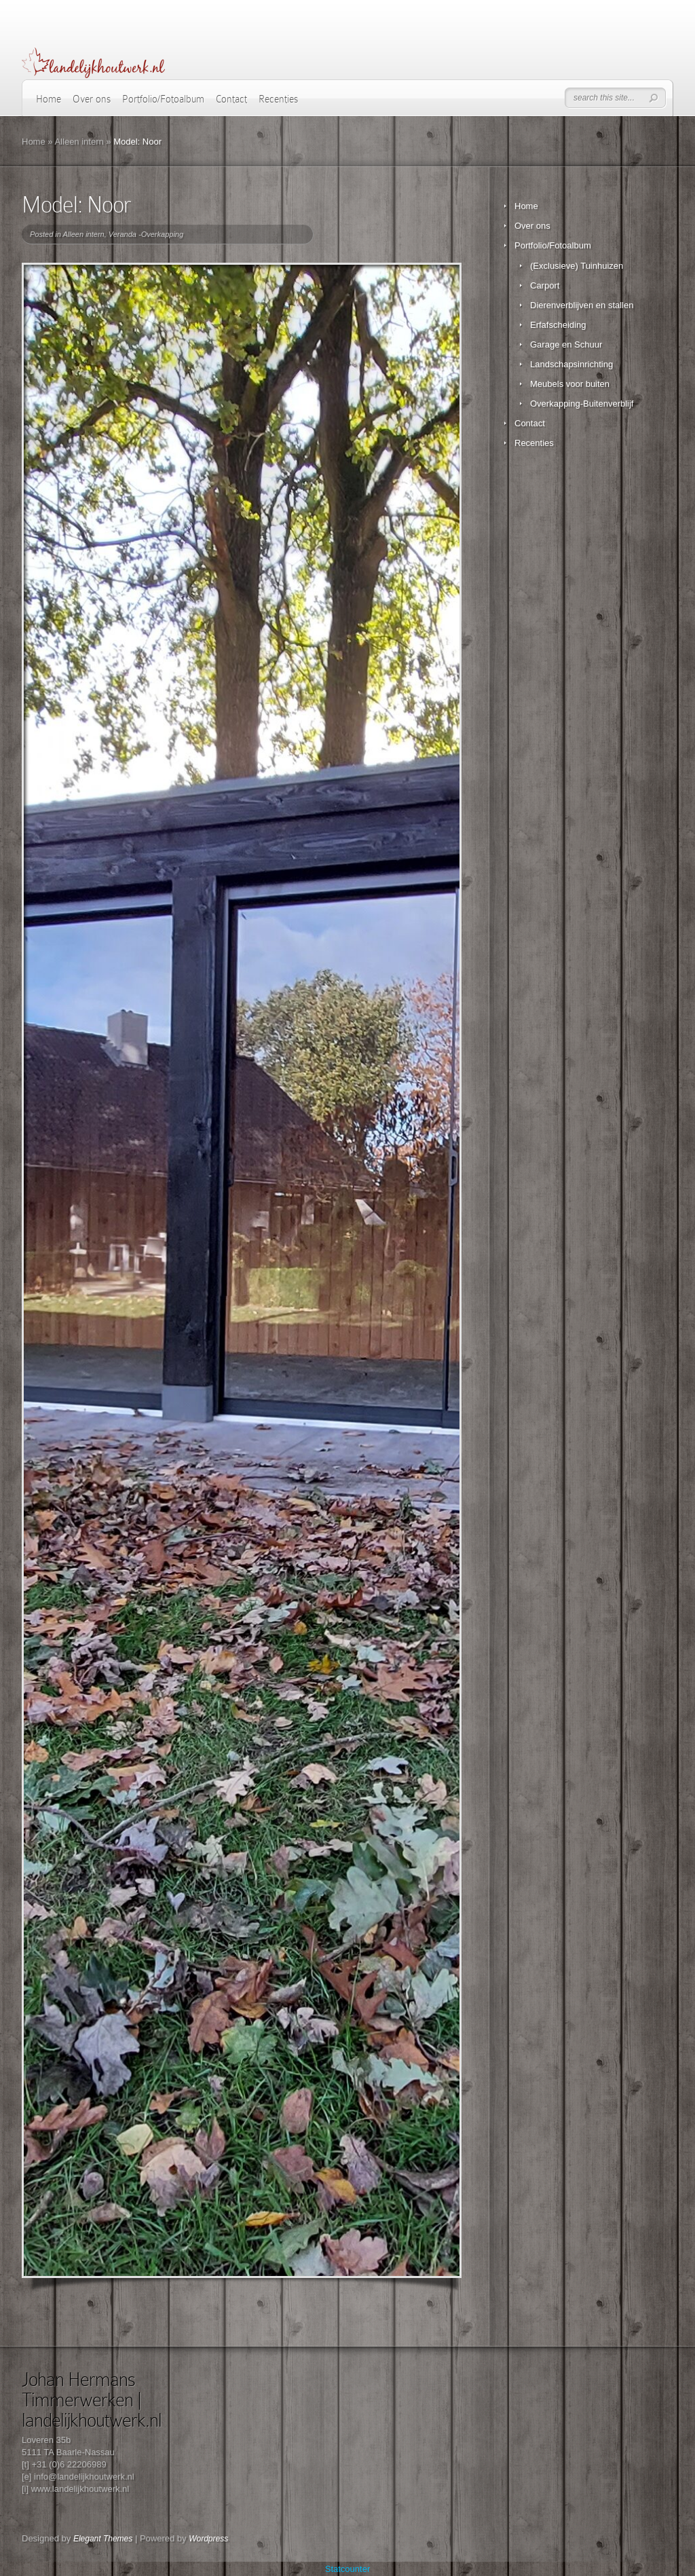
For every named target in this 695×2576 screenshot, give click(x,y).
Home (48, 99)
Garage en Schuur (566, 344)
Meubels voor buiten (569, 384)
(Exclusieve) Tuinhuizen (576, 266)
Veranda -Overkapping (146, 234)
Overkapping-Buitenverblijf (581, 403)
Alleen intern (78, 141)
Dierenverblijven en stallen (581, 305)
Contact (231, 99)
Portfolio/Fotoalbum (163, 99)
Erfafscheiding (558, 325)
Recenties (278, 99)
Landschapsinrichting (571, 364)
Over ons (92, 99)
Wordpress (208, 2538)
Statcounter (348, 2569)
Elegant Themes (102, 2538)
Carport (544, 285)
